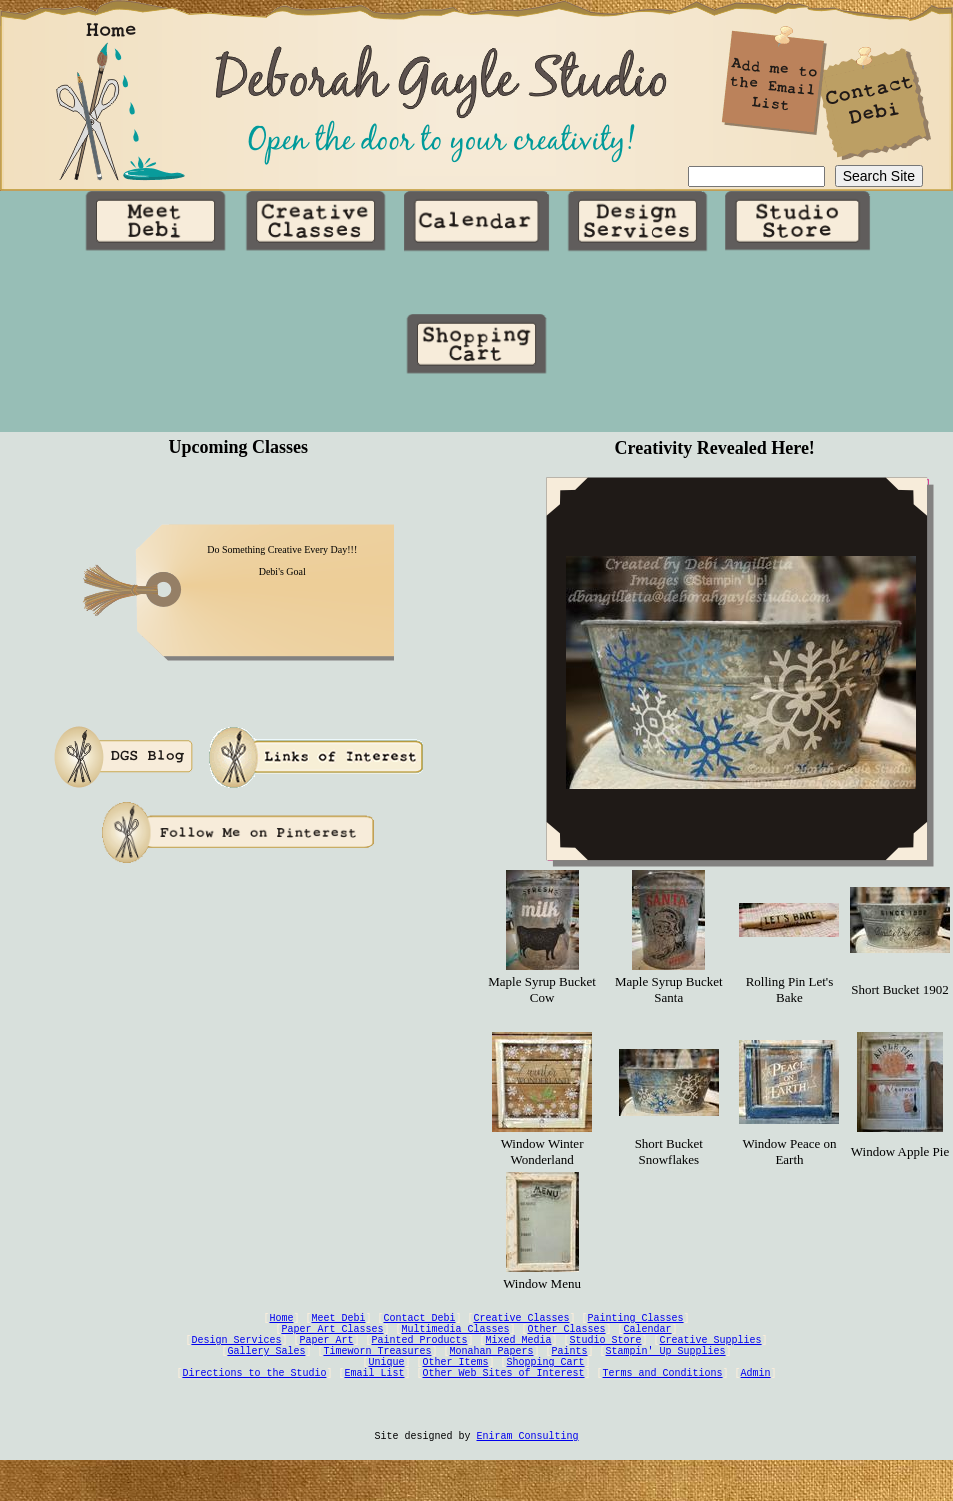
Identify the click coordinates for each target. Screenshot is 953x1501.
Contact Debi (420, 1328)
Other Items (456, 1384)
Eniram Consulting (528, 1472)
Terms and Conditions (663, 1398)
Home (282, 1328)
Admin (756, 1398)
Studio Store (606, 1356)
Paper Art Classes (333, 1342)
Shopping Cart (546, 1384)
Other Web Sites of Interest (504, 1398)
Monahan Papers (492, 1370)
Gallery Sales (267, 1370)
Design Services (237, 1356)
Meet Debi (339, 1328)
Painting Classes (636, 1328)
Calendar (648, 1342)
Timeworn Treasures (378, 1370)
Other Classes (567, 1342)
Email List (375, 1398)
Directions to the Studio (255, 1398)
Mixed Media (519, 1356)
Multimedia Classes (456, 1342)
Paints (570, 1370)
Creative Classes (522, 1328)
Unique (387, 1384)
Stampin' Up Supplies (666, 1370)
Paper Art (327, 1356)
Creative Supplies (711, 1356)
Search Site (879, 177)
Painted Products (420, 1356)
